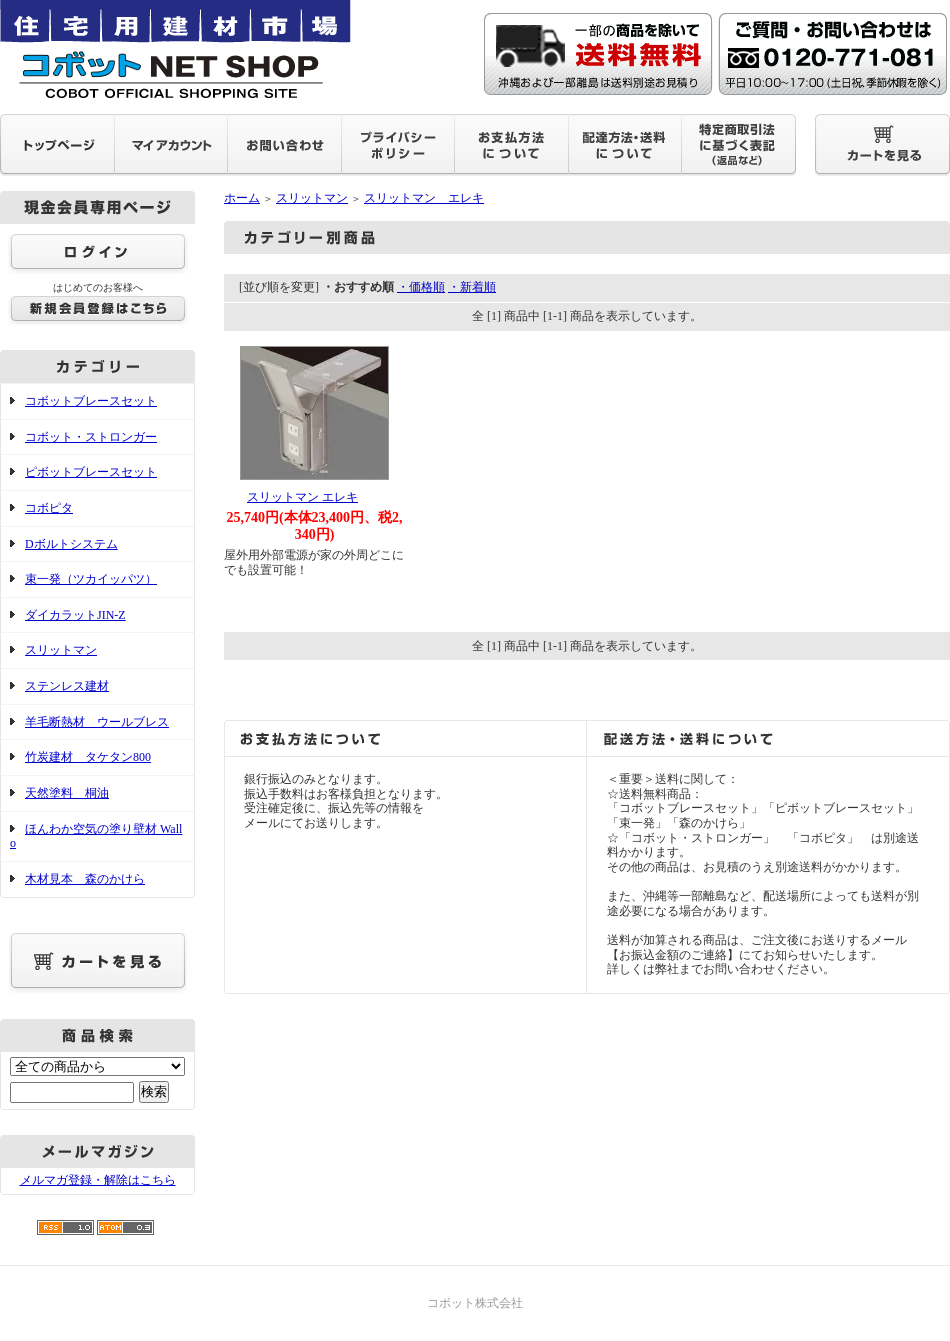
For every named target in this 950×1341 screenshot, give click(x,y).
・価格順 (421, 287)
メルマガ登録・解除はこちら (98, 1180)
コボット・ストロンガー (91, 437)
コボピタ (49, 508)
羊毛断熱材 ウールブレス (97, 722)
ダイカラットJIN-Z (75, 615)
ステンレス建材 (67, 686)
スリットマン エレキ (424, 198)
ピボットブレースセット (91, 472)
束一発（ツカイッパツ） (91, 579)
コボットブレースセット (91, 401)
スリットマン (61, 650)
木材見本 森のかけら (85, 879)
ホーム (242, 198)
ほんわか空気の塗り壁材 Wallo (96, 836)
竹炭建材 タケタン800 (88, 757)
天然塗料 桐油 (67, 793)
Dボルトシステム (71, 544)
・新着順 (472, 287)
